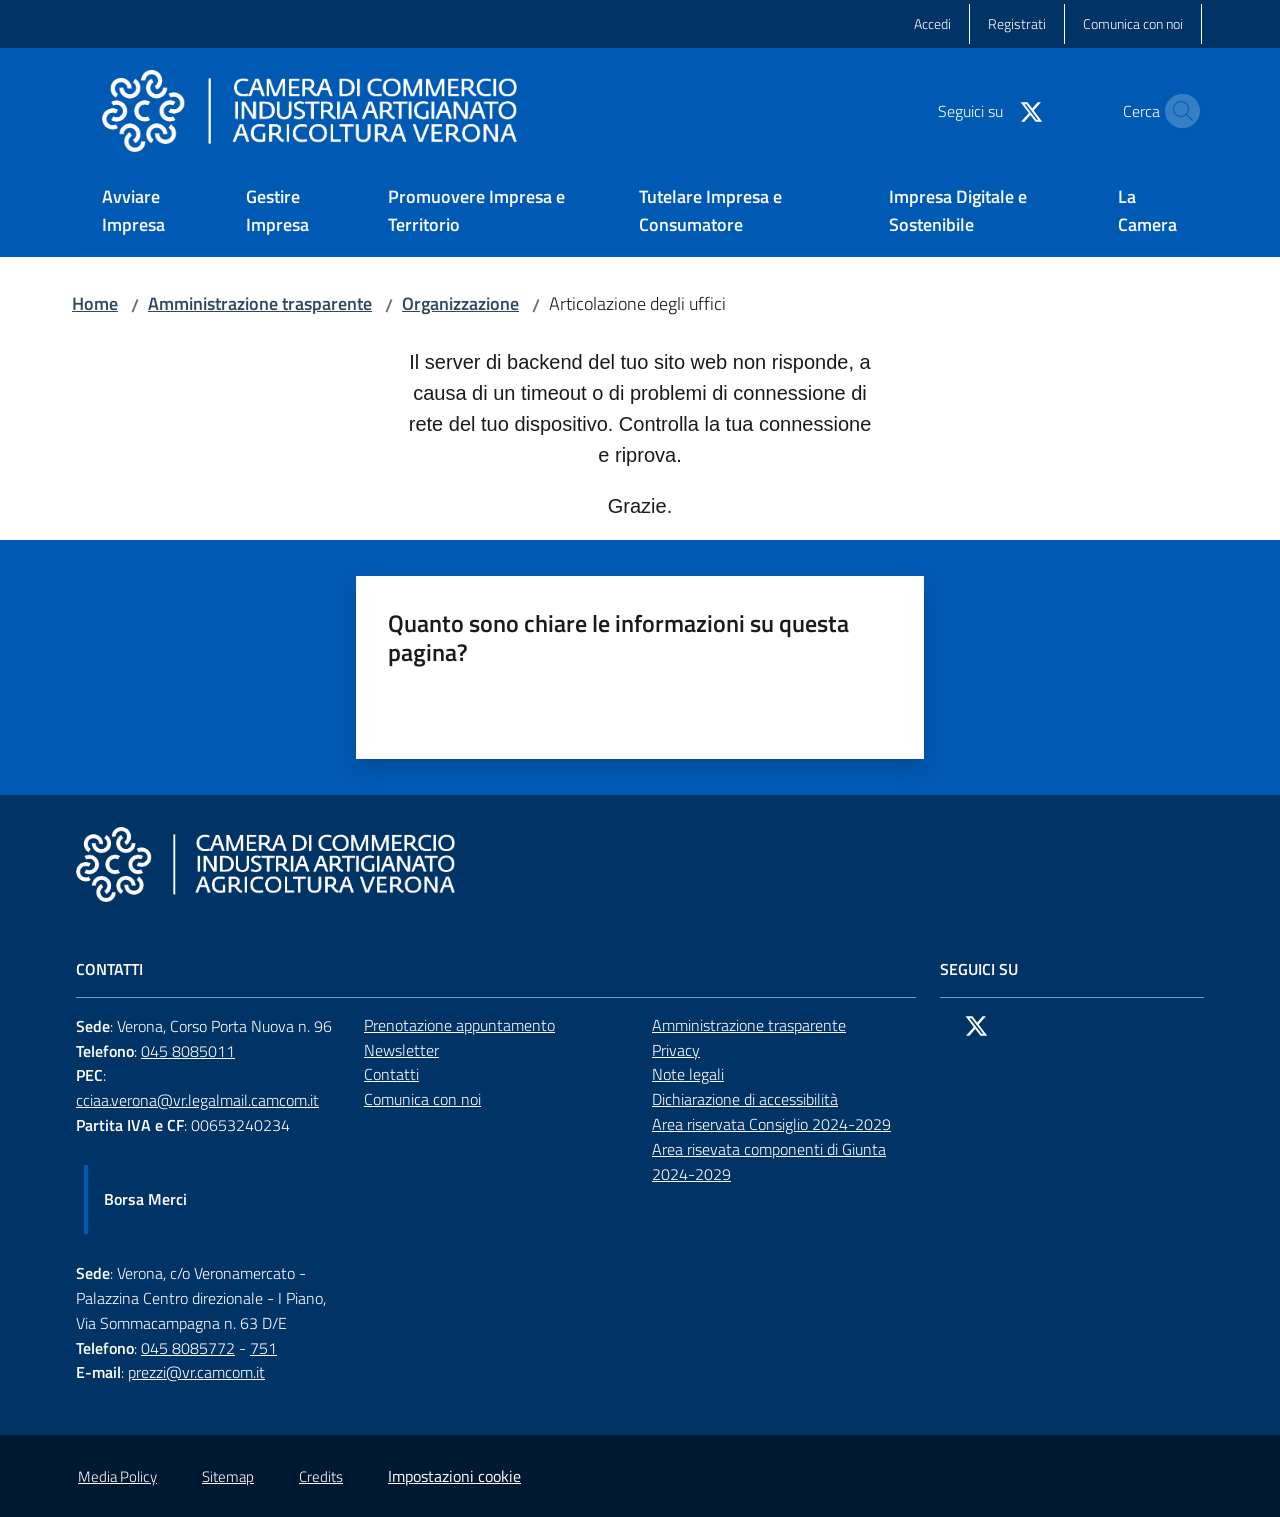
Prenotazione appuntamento (459, 1025)
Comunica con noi (422, 1099)
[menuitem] (150, 212)
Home (95, 303)
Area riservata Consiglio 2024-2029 (771, 1124)
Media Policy (117, 1476)
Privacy (676, 1050)
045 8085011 (188, 1051)
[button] (1178, 111)
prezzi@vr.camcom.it (196, 1372)
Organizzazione (460, 303)
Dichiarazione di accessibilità (745, 1099)
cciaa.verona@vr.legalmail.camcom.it (197, 1100)
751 (263, 1348)
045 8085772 (188, 1348)
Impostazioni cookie (454, 1476)
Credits (321, 1476)
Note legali (688, 1074)
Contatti (391, 1074)
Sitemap (228, 1476)
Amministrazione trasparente (260, 303)
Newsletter (401, 1050)
